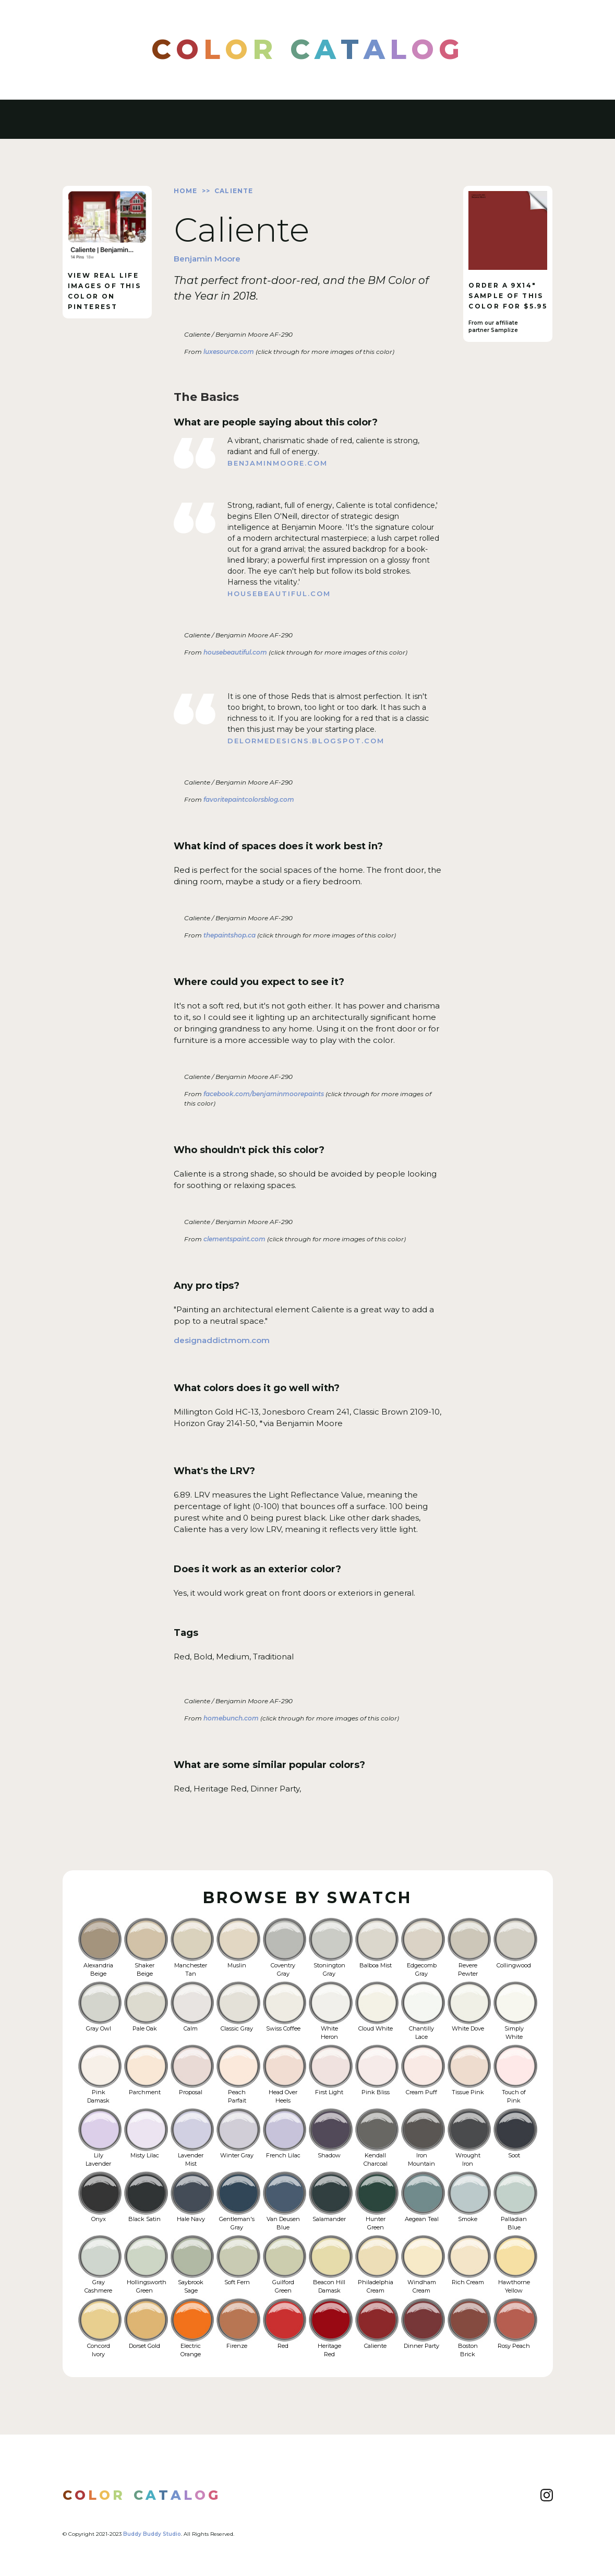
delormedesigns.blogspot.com (305, 741)
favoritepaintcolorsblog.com (248, 799)
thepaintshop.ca (229, 935)
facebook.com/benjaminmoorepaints (263, 1094)
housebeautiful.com (279, 593)
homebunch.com (230, 1718)
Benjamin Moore (207, 259)
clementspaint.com (234, 1239)
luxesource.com (228, 351)
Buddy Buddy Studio (152, 2534)
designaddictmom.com (222, 1340)
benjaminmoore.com (277, 463)
